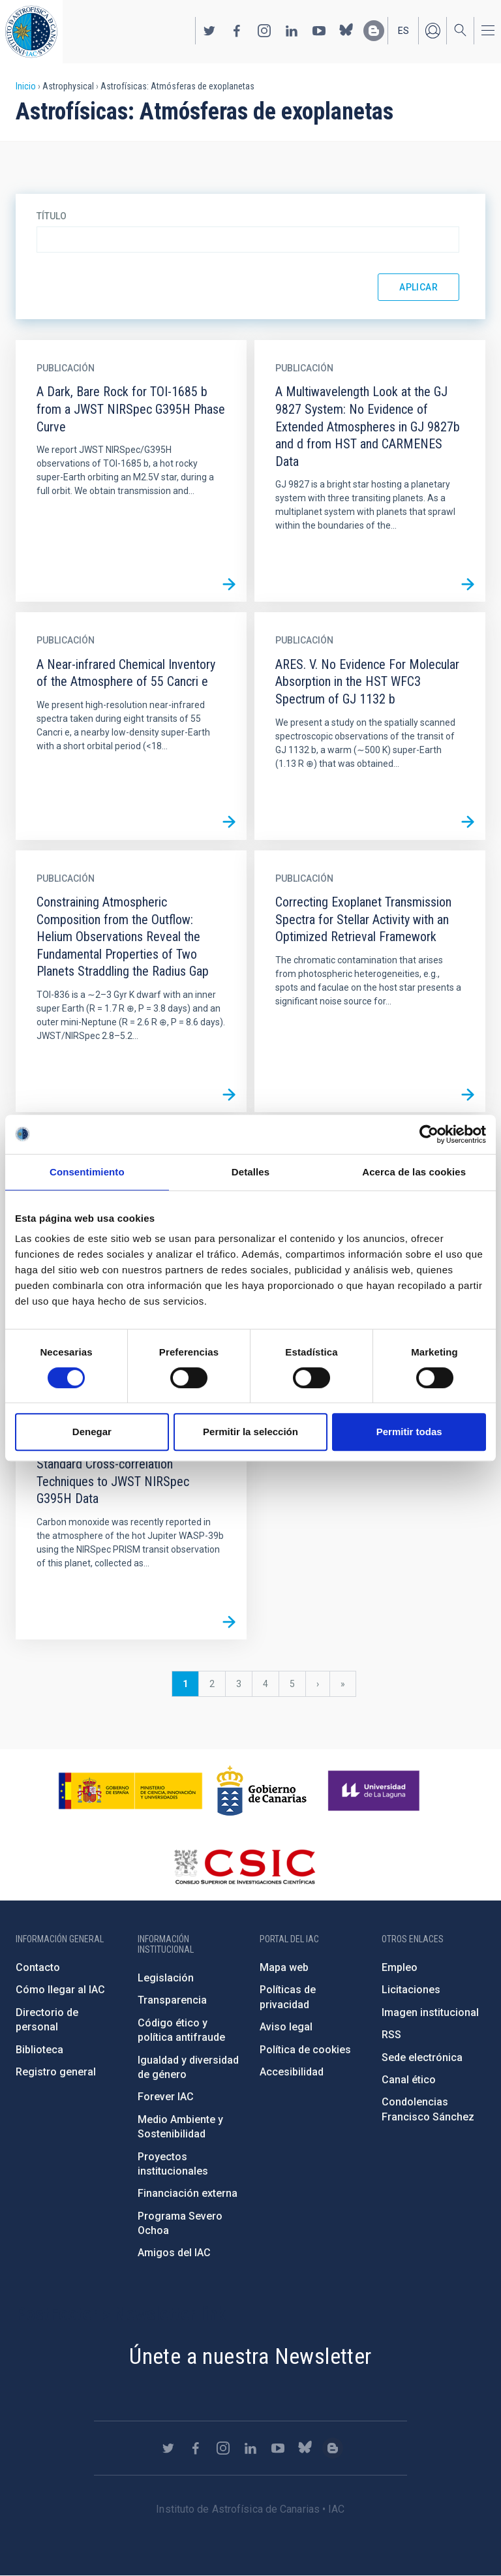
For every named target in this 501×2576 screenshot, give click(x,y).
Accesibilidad (292, 2072)
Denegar (92, 1431)
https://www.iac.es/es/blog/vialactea (373, 30)
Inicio (26, 86)
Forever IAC (166, 2096)
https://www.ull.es (375, 1791)
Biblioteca (39, 2049)
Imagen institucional (430, 2012)
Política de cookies (305, 2049)
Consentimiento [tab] (87, 1171)
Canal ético (409, 2079)
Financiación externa (187, 2193)
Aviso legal (286, 2027)
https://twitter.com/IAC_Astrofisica (209, 30)
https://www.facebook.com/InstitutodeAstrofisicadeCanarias (236, 30)
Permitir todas (409, 1431)
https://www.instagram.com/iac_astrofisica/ (264, 30)
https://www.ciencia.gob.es (130, 1791)
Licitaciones (411, 1989)
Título (52, 216)
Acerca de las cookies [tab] (414, 1171)
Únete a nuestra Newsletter (250, 2356)
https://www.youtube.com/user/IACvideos (319, 30)
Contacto (38, 1967)
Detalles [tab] (250, 1171)
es (403, 30)
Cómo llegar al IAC (60, 1989)
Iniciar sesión (432, 30)
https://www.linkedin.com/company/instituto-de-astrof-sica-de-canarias (291, 30)
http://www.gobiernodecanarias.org (261, 1791)
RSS (391, 2034)
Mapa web (284, 1967)
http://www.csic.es (244, 1866)
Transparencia (172, 2000)
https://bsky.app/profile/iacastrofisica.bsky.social (346, 30)
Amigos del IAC (174, 2252)
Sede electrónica (422, 2057)
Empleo (400, 1967)
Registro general (56, 2072)
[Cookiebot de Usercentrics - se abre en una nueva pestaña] (429, 1134)
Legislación (166, 1978)
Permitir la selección (250, 1431)
